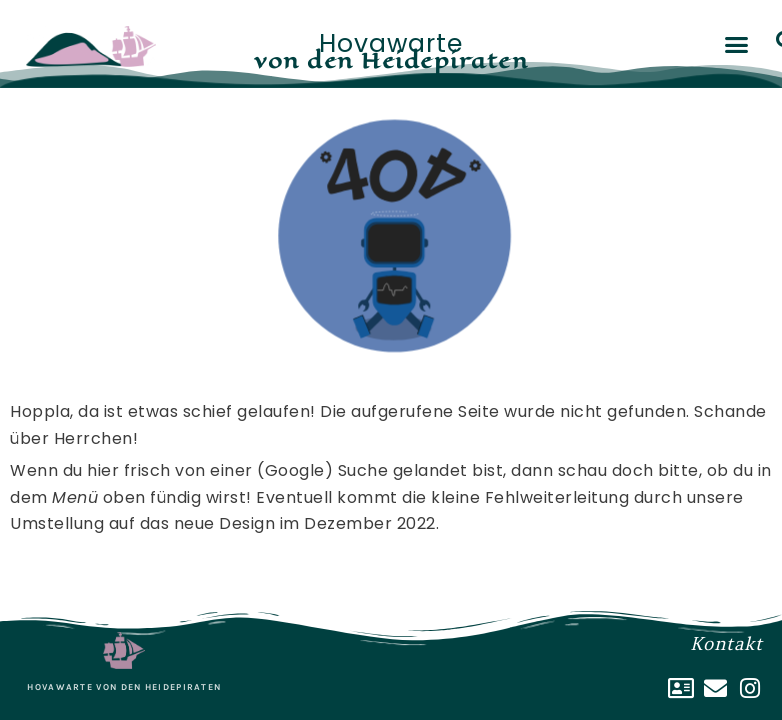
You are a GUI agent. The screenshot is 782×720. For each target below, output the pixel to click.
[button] (737, 45)
